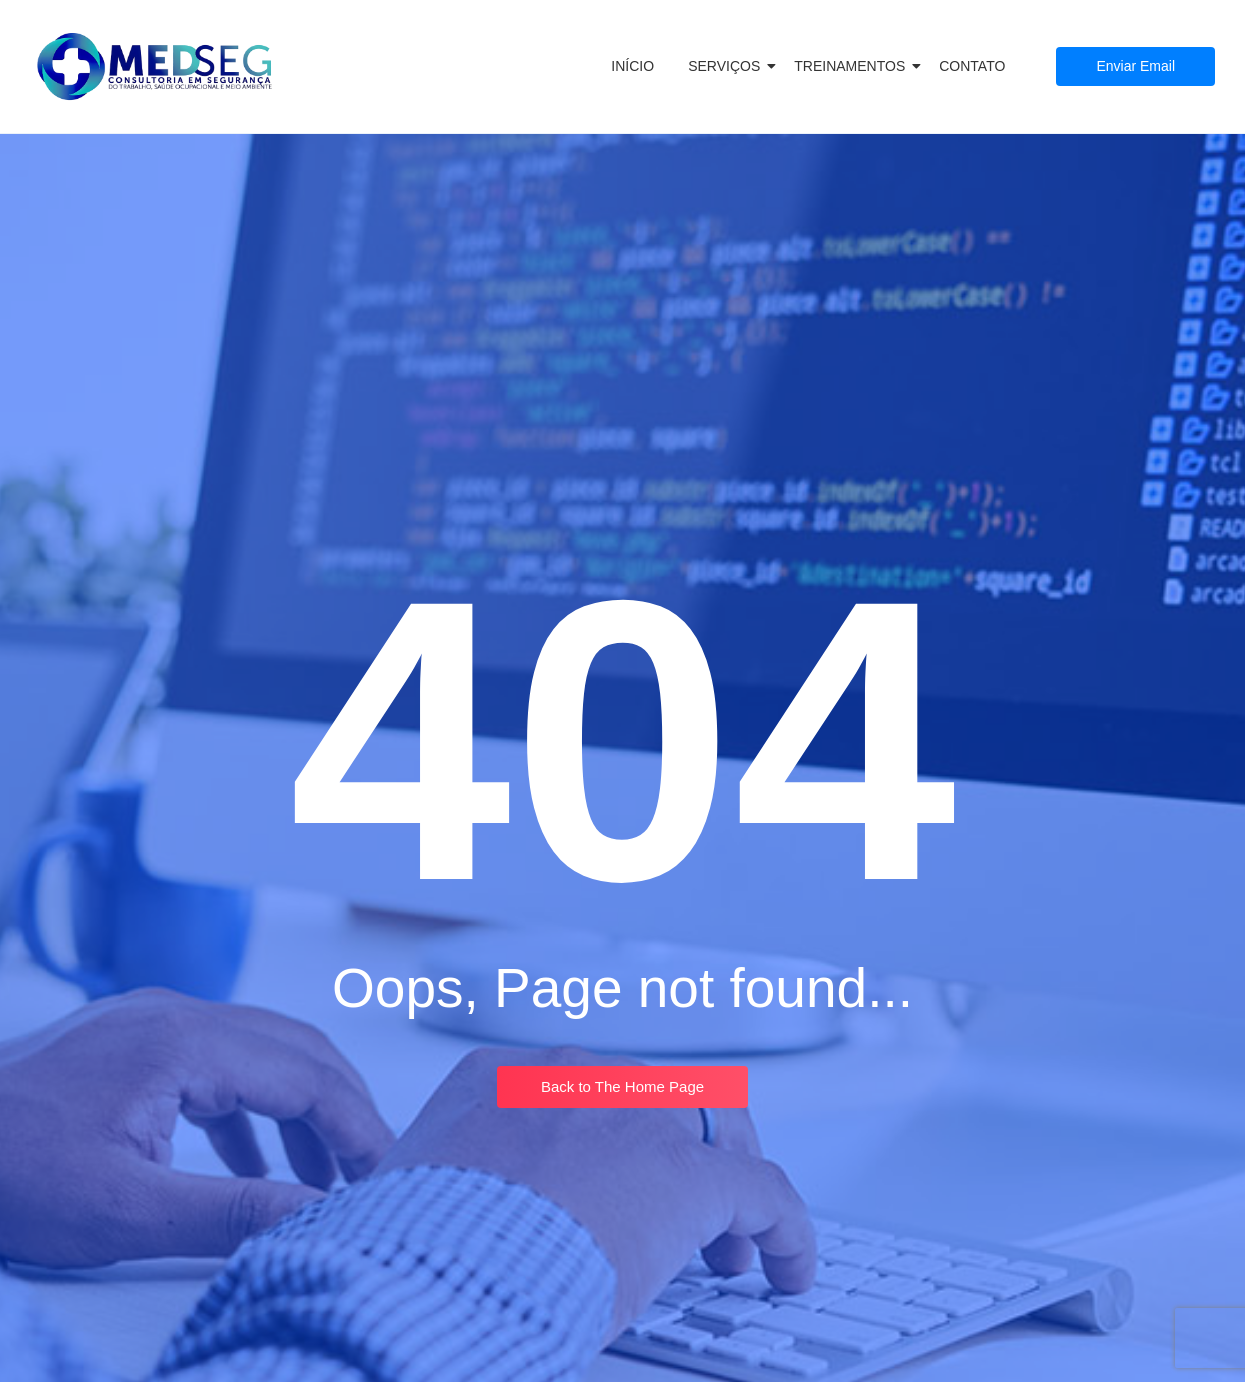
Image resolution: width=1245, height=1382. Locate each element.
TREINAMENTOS (853, 66)
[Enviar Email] (1135, 66)
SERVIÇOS (727, 66)
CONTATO (972, 66)
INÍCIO (632, 66)
